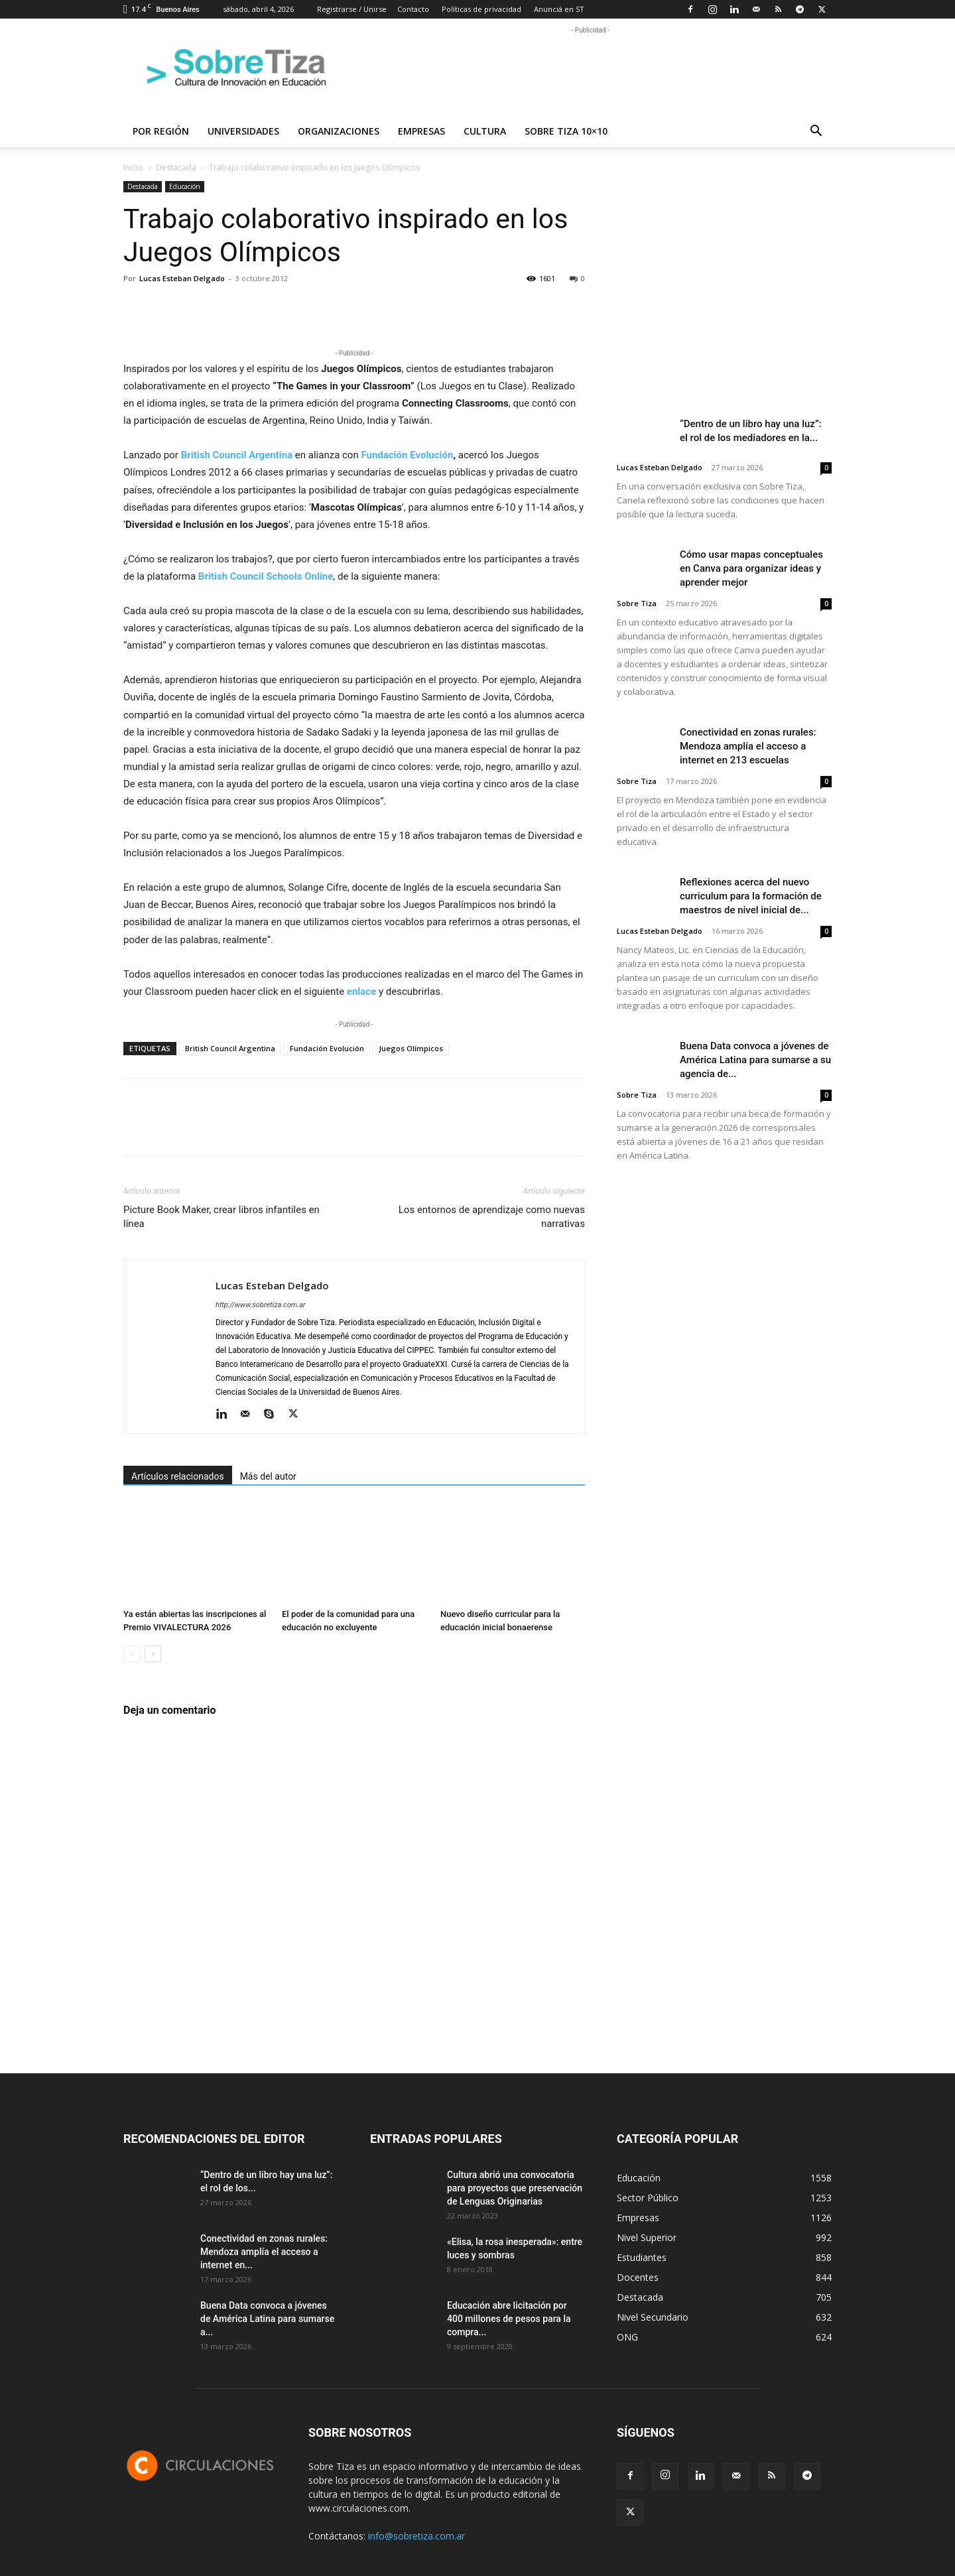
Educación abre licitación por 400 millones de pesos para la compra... (509, 2318)
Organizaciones (338, 131)
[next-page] (153, 1653)
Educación (184, 186)
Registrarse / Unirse (352, 9)
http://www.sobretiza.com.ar (260, 1305)
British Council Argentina (230, 1048)
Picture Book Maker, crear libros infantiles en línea (221, 1217)
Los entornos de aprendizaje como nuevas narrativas (492, 1217)
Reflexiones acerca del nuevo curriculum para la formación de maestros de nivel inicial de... (751, 896)
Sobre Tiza (637, 603)
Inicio (133, 167)
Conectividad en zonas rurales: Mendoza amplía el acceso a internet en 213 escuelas (748, 746)
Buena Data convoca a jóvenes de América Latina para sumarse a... (267, 2318)
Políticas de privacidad (481, 9)
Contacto (413, 9)
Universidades (243, 131)
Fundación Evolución (407, 455)
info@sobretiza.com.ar (416, 2536)
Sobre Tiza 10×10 (566, 131)
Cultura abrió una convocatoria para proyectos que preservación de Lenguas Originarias (514, 2188)
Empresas (421, 131)
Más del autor (268, 1476)
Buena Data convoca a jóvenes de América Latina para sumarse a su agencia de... (755, 1060)
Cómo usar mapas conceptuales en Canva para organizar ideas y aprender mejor (751, 568)
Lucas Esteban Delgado (182, 278)
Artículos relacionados (177, 1476)
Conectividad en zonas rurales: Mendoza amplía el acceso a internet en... (264, 2251)
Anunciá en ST (559, 9)
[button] (816, 132)
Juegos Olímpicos (411, 1048)
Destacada (176, 167)
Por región (161, 131)
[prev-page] (131, 1653)
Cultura (485, 131)
